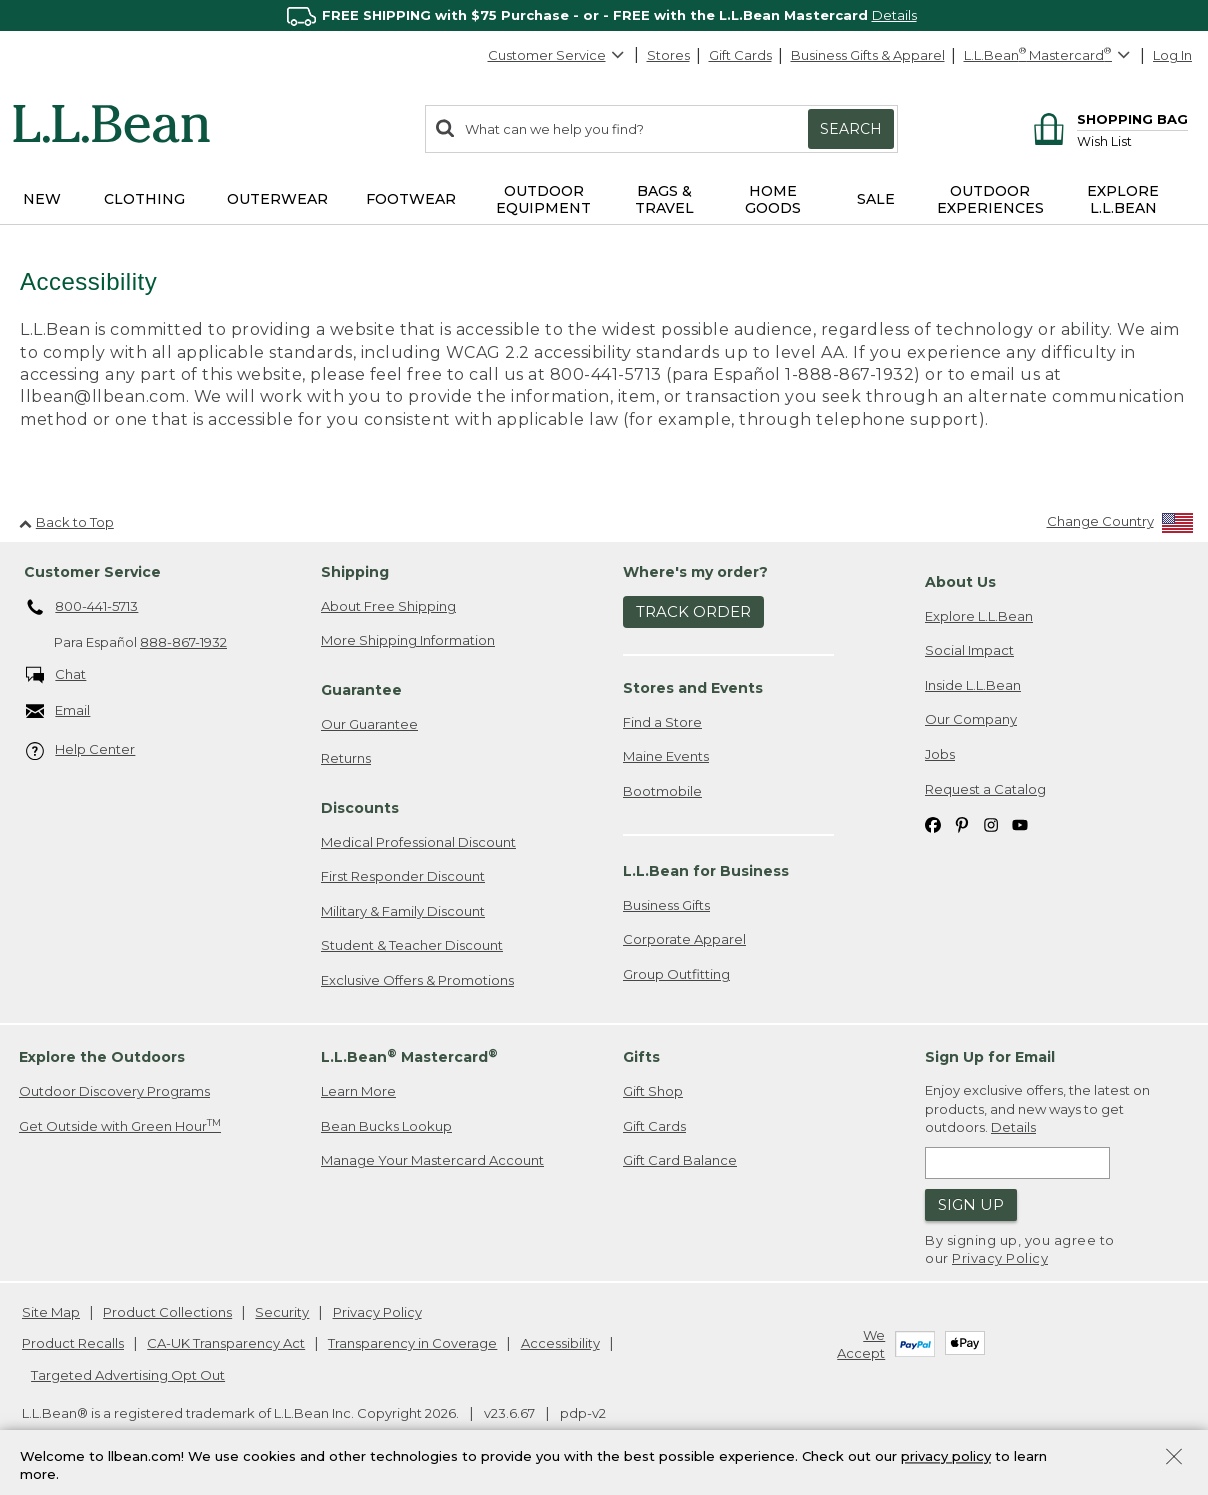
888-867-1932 (183, 643)
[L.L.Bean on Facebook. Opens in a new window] (933, 824)
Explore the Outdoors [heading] (102, 1058)
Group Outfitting (676, 974)
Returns (346, 759)
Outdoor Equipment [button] (543, 199)
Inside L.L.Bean (973, 686)
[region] (604, 15)
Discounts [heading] (360, 809)
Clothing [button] (144, 199)
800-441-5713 (82, 608)
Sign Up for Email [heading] (990, 1058)
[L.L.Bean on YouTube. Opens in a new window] (1020, 824)
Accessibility (560, 1344)
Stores (668, 55)
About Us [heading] (960, 583)
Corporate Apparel (684, 940)
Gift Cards (740, 55)
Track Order (693, 612)
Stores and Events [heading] (693, 688)
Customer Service (557, 55)
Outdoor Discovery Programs (114, 1092)
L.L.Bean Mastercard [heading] (409, 1057)
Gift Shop (653, 1092)
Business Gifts (666, 905)
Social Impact (969, 651)
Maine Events (666, 757)
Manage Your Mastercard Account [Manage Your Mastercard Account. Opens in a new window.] (432, 1161)
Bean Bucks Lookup (386, 1127)
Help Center (81, 751)
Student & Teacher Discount (412, 946)
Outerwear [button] (277, 199)
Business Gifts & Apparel (868, 55)
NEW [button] (42, 199)
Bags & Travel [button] (664, 199)
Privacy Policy (1000, 1259)
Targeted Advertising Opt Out (128, 1375)
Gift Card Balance (680, 1161)
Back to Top (66, 522)
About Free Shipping (388, 606)
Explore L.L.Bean (979, 616)
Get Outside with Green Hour (120, 1126)
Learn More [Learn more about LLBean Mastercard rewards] (358, 1092)
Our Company (971, 720)
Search (851, 129)
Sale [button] (876, 199)
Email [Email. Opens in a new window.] (58, 712)
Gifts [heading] (641, 1058)
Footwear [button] (411, 199)
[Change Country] (1120, 526)
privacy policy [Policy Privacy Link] (946, 1456)
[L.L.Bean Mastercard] (1049, 55)
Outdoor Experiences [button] (990, 199)
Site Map (51, 1312)
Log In (1172, 55)
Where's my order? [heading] (695, 573)
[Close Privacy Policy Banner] (1174, 1458)
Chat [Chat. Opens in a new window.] (56, 675)
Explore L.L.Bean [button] (1123, 199)
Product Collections (167, 1312)
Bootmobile (662, 791)
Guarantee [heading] (361, 691)
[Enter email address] (1017, 1164)
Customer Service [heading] (92, 573)
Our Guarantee (369, 724)
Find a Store (662, 722)
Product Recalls (73, 1344)
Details (894, 15)
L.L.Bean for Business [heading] (706, 872)
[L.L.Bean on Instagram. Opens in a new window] (991, 824)
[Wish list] (1132, 140)
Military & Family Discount (403, 911)
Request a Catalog (985, 789)
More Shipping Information (408, 641)
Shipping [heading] (355, 573)
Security (282, 1312)
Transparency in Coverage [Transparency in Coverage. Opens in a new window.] (412, 1344)
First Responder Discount (403, 877)
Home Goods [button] (773, 199)
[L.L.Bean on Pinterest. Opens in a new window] (962, 824)
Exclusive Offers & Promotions (417, 981)
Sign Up (971, 1205)
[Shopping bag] (1107, 118)
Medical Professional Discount (418, 842)
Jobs (940, 755)
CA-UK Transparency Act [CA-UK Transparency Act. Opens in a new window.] (226, 1344)
